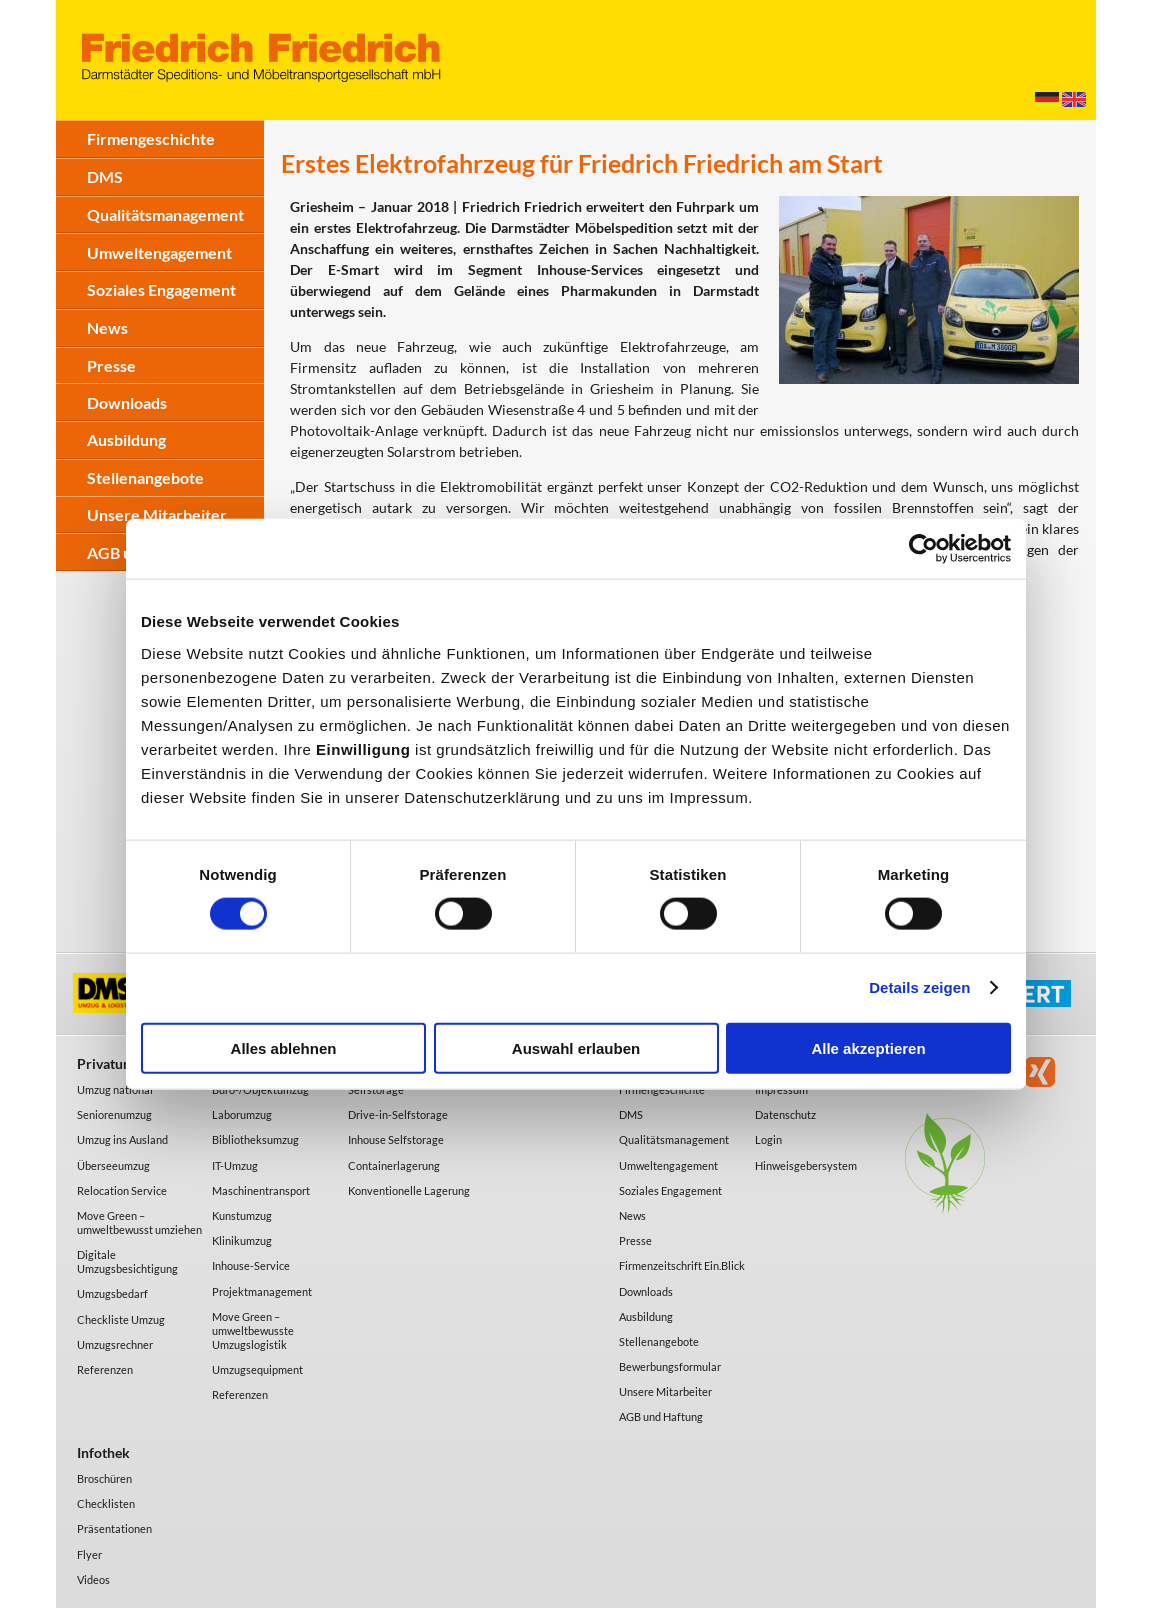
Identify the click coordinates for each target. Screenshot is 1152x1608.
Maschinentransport (261, 1190)
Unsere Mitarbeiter (157, 514)
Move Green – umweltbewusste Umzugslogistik (253, 1330)
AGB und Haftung (661, 1416)
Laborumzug (242, 1114)
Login (768, 1139)
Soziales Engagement (161, 289)
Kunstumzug (242, 1215)
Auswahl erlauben (576, 1047)
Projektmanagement (262, 1291)
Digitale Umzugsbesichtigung (127, 1261)
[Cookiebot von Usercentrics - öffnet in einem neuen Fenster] (923, 549)
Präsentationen (114, 1528)
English (1074, 99)
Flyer (89, 1554)
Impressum (781, 1089)
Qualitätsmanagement (165, 214)
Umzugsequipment (257, 1369)
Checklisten (106, 1503)
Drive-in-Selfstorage (398, 1114)
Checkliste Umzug (121, 1319)
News (107, 327)
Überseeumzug (113, 1165)
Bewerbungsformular (670, 1366)
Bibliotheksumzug (255, 1139)
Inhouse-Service (251, 1265)
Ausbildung (126, 439)
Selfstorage (376, 1089)
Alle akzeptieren (868, 1047)
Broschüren (104, 1478)
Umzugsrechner (115, 1344)
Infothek (103, 1452)
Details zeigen (919, 987)
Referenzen (105, 1369)
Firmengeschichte (151, 138)
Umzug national (115, 1089)
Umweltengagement (159, 252)
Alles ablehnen (284, 1047)
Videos (93, 1579)
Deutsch (1047, 99)
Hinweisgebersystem (806, 1165)
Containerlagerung (394, 1165)
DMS (105, 176)
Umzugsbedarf (112, 1293)
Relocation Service (122, 1190)
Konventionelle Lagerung (409, 1190)
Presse (111, 365)
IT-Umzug (235, 1165)
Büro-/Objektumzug (260, 1089)
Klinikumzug (242, 1240)
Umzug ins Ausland (122, 1139)
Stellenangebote (145, 477)
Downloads (127, 402)
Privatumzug (117, 1063)
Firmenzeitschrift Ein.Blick (682, 1265)
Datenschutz (785, 1114)
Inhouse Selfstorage (396, 1139)
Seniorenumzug (114, 1114)
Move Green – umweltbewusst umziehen (139, 1222)
